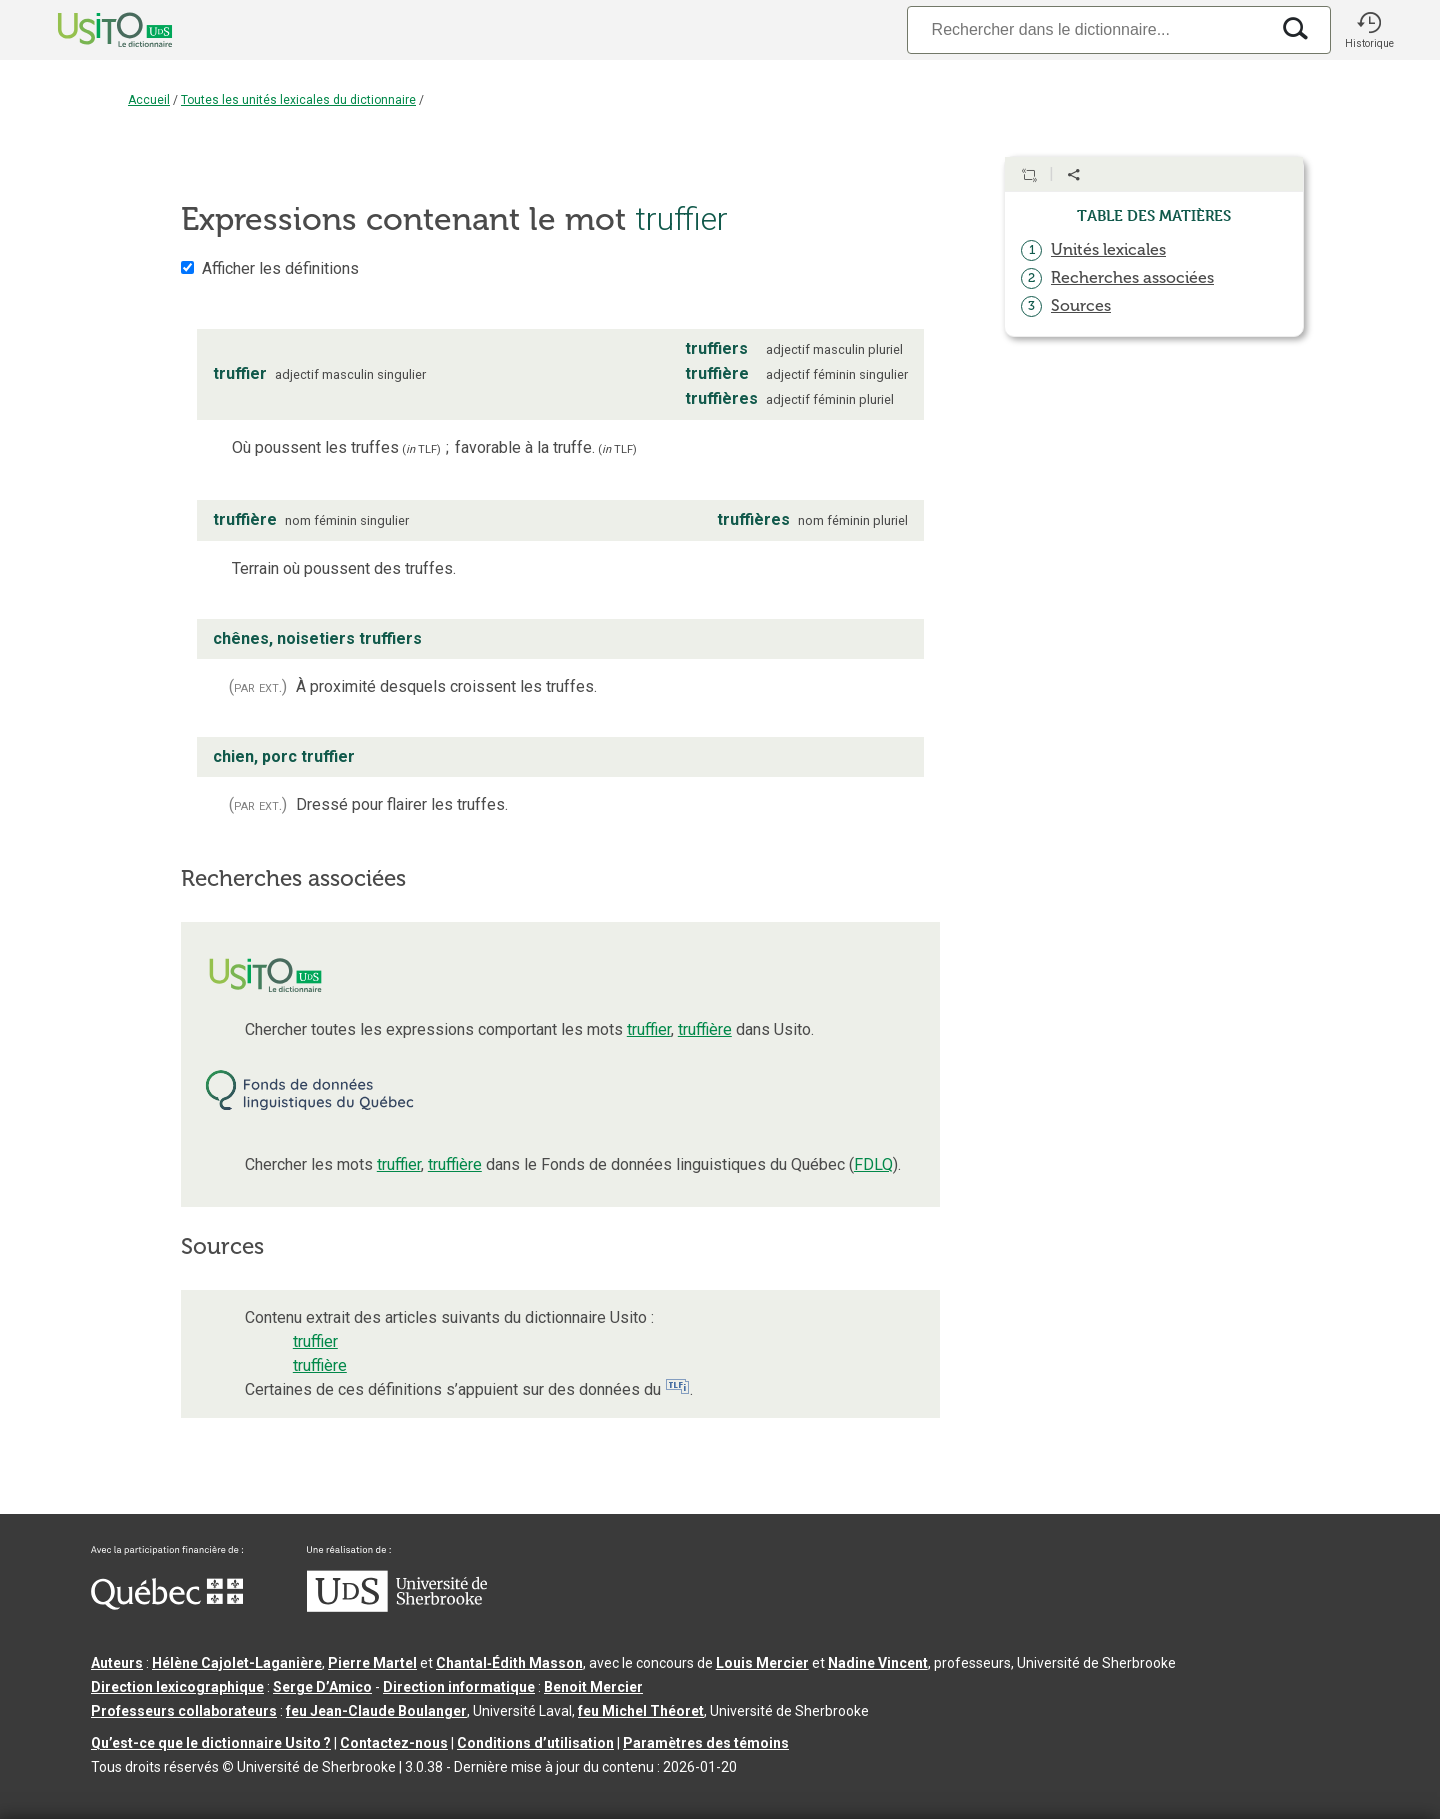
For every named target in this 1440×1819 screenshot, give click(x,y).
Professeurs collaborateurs (184, 1711)
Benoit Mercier (593, 1687)
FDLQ (873, 1164)
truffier (649, 1029)
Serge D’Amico (322, 1687)
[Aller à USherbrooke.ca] (397, 1607)
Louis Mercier (762, 1663)
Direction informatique (459, 1687)
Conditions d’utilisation (535, 1743)
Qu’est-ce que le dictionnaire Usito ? (211, 1743)
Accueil (149, 100)
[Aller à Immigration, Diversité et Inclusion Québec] (167, 1605)
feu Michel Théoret (641, 1711)
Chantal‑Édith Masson (509, 1663)
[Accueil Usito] (93, 30)
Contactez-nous (394, 1743)
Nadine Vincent (878, 1663)
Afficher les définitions (280, 268)
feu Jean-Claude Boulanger (376, 1711)
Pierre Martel (372, 1663)
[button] (1369, 30)
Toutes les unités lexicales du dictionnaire (298, 100)
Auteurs (117, 1663)
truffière (705, 1029)
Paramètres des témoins (706, 1743)
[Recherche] (1088, 29)
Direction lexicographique (177, 1687)
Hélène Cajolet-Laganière (237, 1663)
